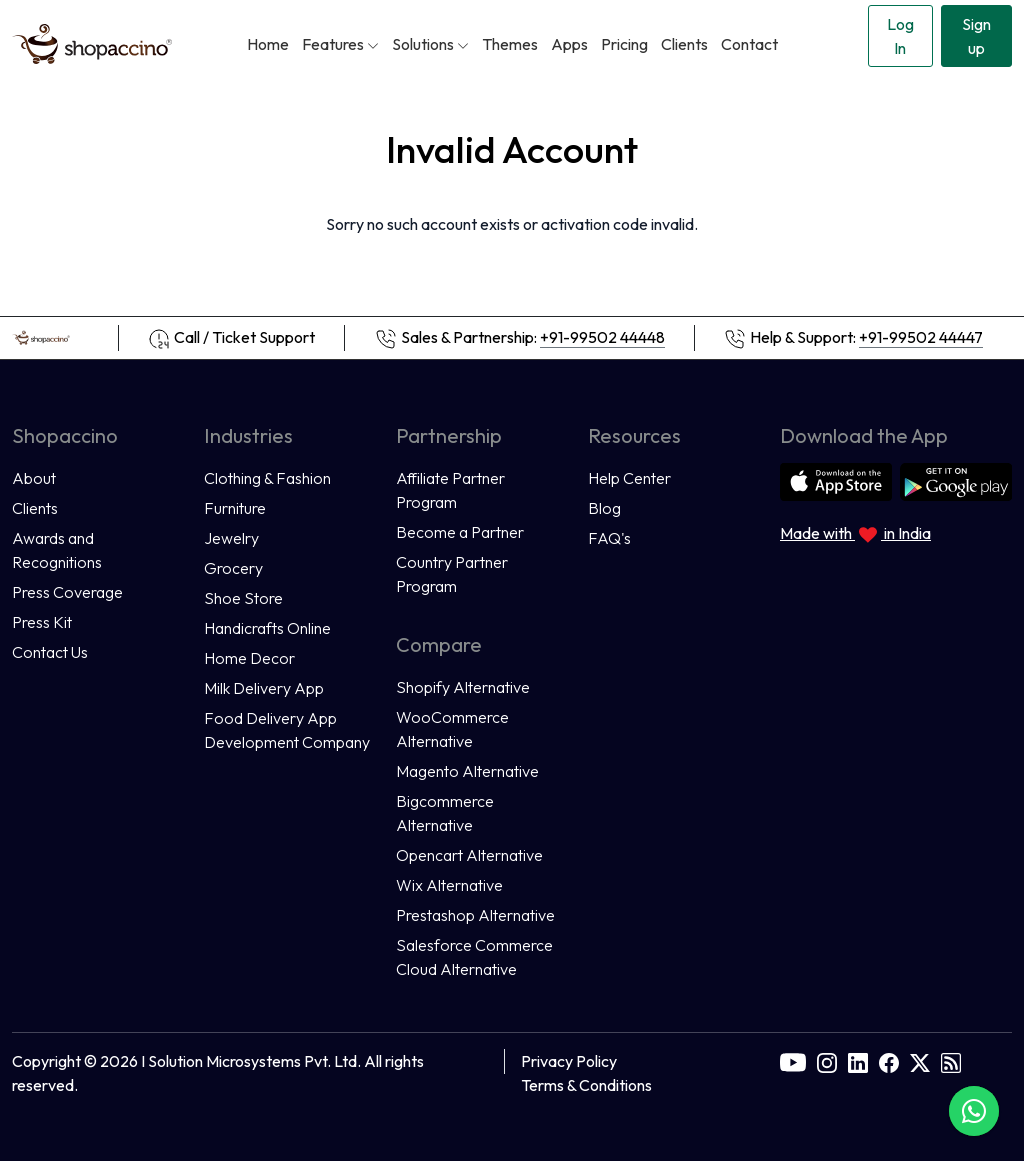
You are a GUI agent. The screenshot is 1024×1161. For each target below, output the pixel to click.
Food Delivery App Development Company (287, 730)
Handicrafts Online (267, 628)
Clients (684, 44)
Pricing (624, 44)
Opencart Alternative (469, 855)
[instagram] (827, 1061)
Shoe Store (243, 598)
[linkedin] (858, 1061)
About (34, 478)
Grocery (233, 568)
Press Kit (42, 622)
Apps (569, 44)
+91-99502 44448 (602, 337)
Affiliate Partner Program (450, 490)
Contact (749, 44)
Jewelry (231, 538)
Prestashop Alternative (475, 915)
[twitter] (920, 1061)
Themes (510, 44)
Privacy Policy (569, 1061)
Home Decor (249, 658)
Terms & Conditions (586, 1085)
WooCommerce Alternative (452, 729)
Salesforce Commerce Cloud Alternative (474, 957)
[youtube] (793, 1061)
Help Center (629, 478)
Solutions (430, 44)
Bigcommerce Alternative (445, 813)
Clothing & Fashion (267, 478)
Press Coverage (67, 592)
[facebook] (889, 1061)
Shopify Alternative (463, 687)
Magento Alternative (467, 771)
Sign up (976, 36)
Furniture (235, 508)
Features (340, 44)
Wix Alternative (449, 885)
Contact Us (50, 652)
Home (268, 44)
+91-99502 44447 (921, 337)
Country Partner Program (452, 574)
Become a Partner (460, 532)
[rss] (951, 1061)
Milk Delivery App (264, 688)
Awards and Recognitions (57, 550)
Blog (604, 508)
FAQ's (609, 538)
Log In (900, 36)
